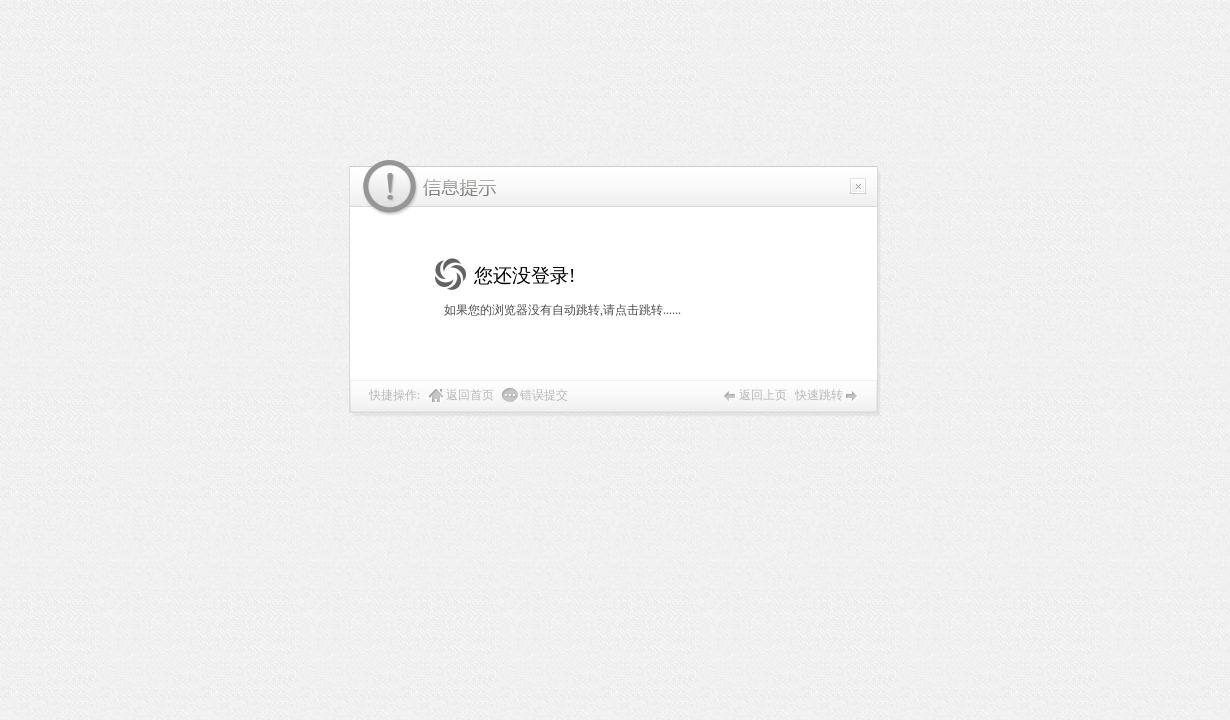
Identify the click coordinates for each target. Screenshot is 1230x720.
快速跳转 (819, 395)
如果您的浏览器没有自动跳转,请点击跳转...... (562, 310)
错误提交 (544, 395)
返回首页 (470, 395)
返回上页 (763, 395)
